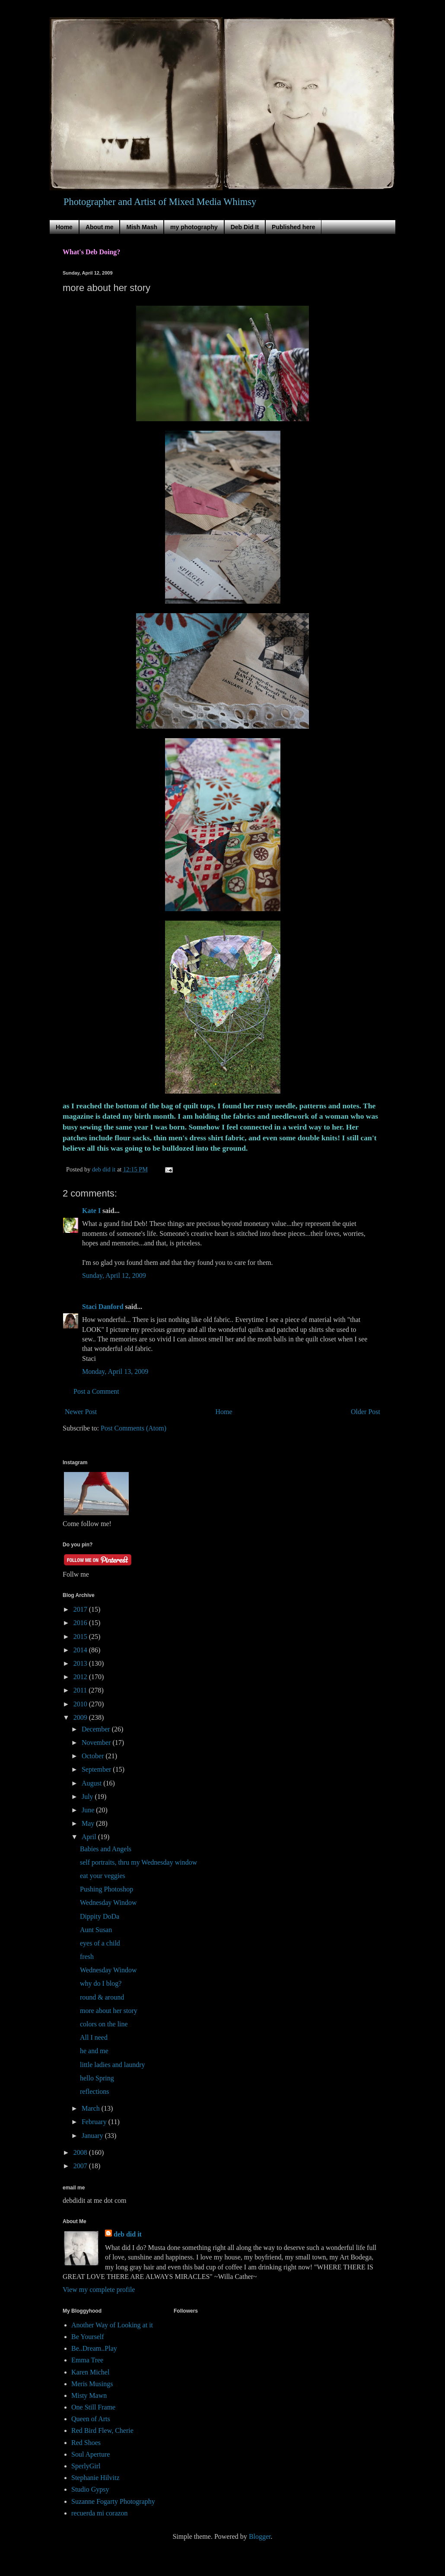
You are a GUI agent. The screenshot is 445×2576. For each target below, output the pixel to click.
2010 (81, 1704)
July (88, 1796)
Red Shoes (86, 2442)
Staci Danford (103, 1306)
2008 (81, 2152)
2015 (81, 1636)
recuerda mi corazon (99, 2513)
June (89, 1810)
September (97, 1769)
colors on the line (104, 2024)
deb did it (128, 2234)
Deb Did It (245, 227)
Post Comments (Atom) (133, 1428)
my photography (194, 227)
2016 (81, 1622)
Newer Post (81, 1411)
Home (64, 227)
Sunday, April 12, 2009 (114, 1275)
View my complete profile (99, 2289)
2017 (81, 1609)
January (93, 2135)
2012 (81, 1676)
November (97, 1742)
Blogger (260, 2536)
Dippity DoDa (99, 1916)
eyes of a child (100, 1943)
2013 (81, 1663)
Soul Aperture (90, 2454)
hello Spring (97, 2078)
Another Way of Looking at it (112, 2325)
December (97, 1729)
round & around (102, 1997)
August (92, 1783)
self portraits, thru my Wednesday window (138, 1862)
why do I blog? (100, 1983)
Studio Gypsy (90, 2489)
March (92, 2108)
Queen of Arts (90, 2418)
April (90, 1836)
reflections (94, 2091)
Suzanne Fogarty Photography (113, 2501)
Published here (293, 227)
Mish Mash (141, 227)
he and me (94, 2050)
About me (100, 227)
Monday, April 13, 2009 (115, 1371)
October (94, 1756)
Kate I (91, 1210)
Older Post (365, 1411)
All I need (94, 2037)
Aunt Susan (96, 1929)
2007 (81, 2166)
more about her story (108, 2010)
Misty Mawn (89, 2395)
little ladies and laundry (112, 2064)
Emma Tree (87, 2360)
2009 (81, 1717)
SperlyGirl (86, 2466)
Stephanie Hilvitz (95, 2477)
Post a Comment (96, 1391)
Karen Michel (90, 2372)
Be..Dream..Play (94, 2348)
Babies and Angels (105, 1849)
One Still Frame (93, 2407)
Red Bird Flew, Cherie (102, 2430)
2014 (81, 1650)
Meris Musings (92, 2383)
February (95, 2121)
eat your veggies (102, 1875)
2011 (81, 1690)
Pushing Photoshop (106, 1889)
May (89, 1823)
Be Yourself (87, 2336)
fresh (87, 1956)
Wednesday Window (108, 1902)
